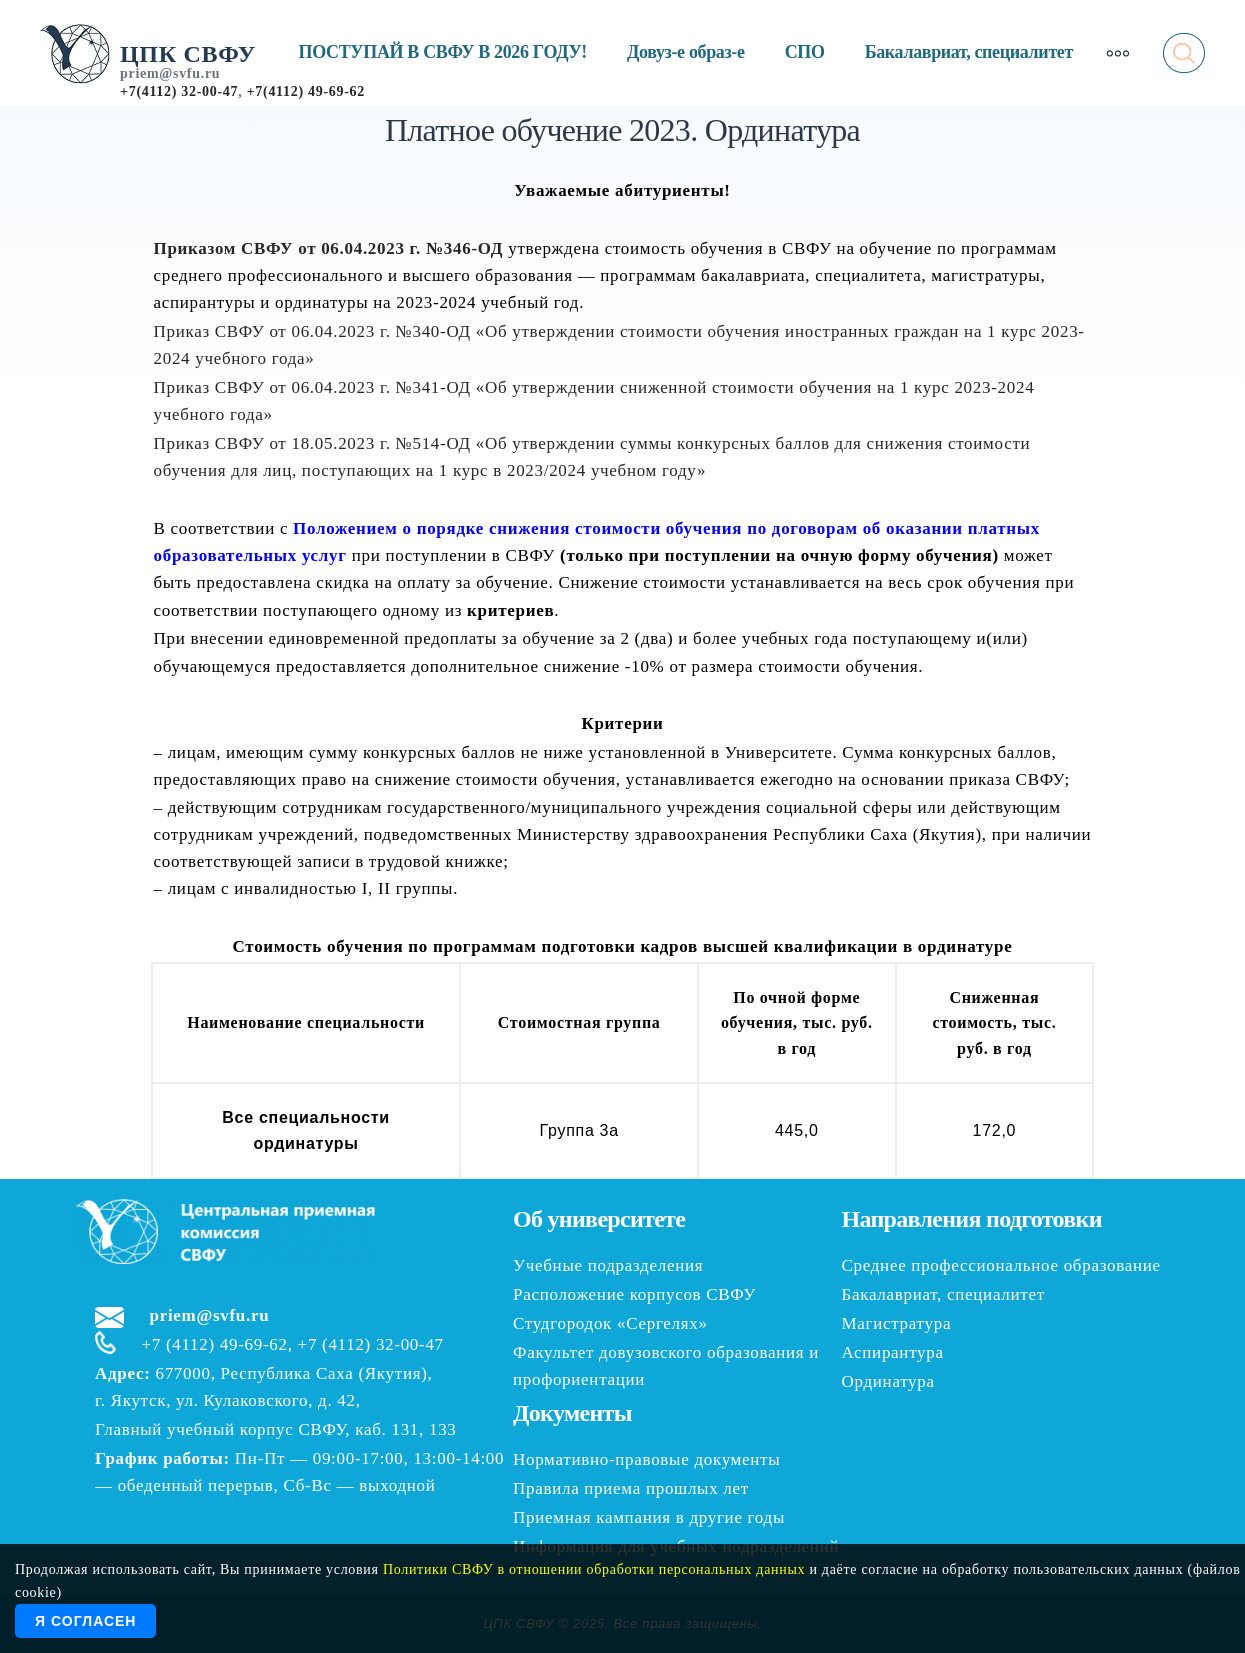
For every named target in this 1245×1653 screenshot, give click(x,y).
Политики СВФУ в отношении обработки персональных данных (594, 1569)
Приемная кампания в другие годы (649, 1517)
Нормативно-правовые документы (646, 1459)
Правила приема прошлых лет (631, 1488)
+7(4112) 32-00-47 (179, 91)
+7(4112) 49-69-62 (306, 91)
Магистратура (897, 1323)
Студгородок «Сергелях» (610, 1323)
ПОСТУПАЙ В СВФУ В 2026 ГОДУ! (443, 52)
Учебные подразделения (608, 1265)
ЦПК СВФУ (188, 54)
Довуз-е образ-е (686, 52)
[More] (1118, 53)
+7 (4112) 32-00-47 (371, 1344)
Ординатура (888, 1381)
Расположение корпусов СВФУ (634, 1294)
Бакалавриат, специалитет (969, 52)
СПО (805, 52)
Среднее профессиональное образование (1001, 1265)
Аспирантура (893, 1352)
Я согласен (85, 1621)
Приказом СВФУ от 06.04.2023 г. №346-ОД (329, 248)
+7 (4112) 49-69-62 (215, 1344)
